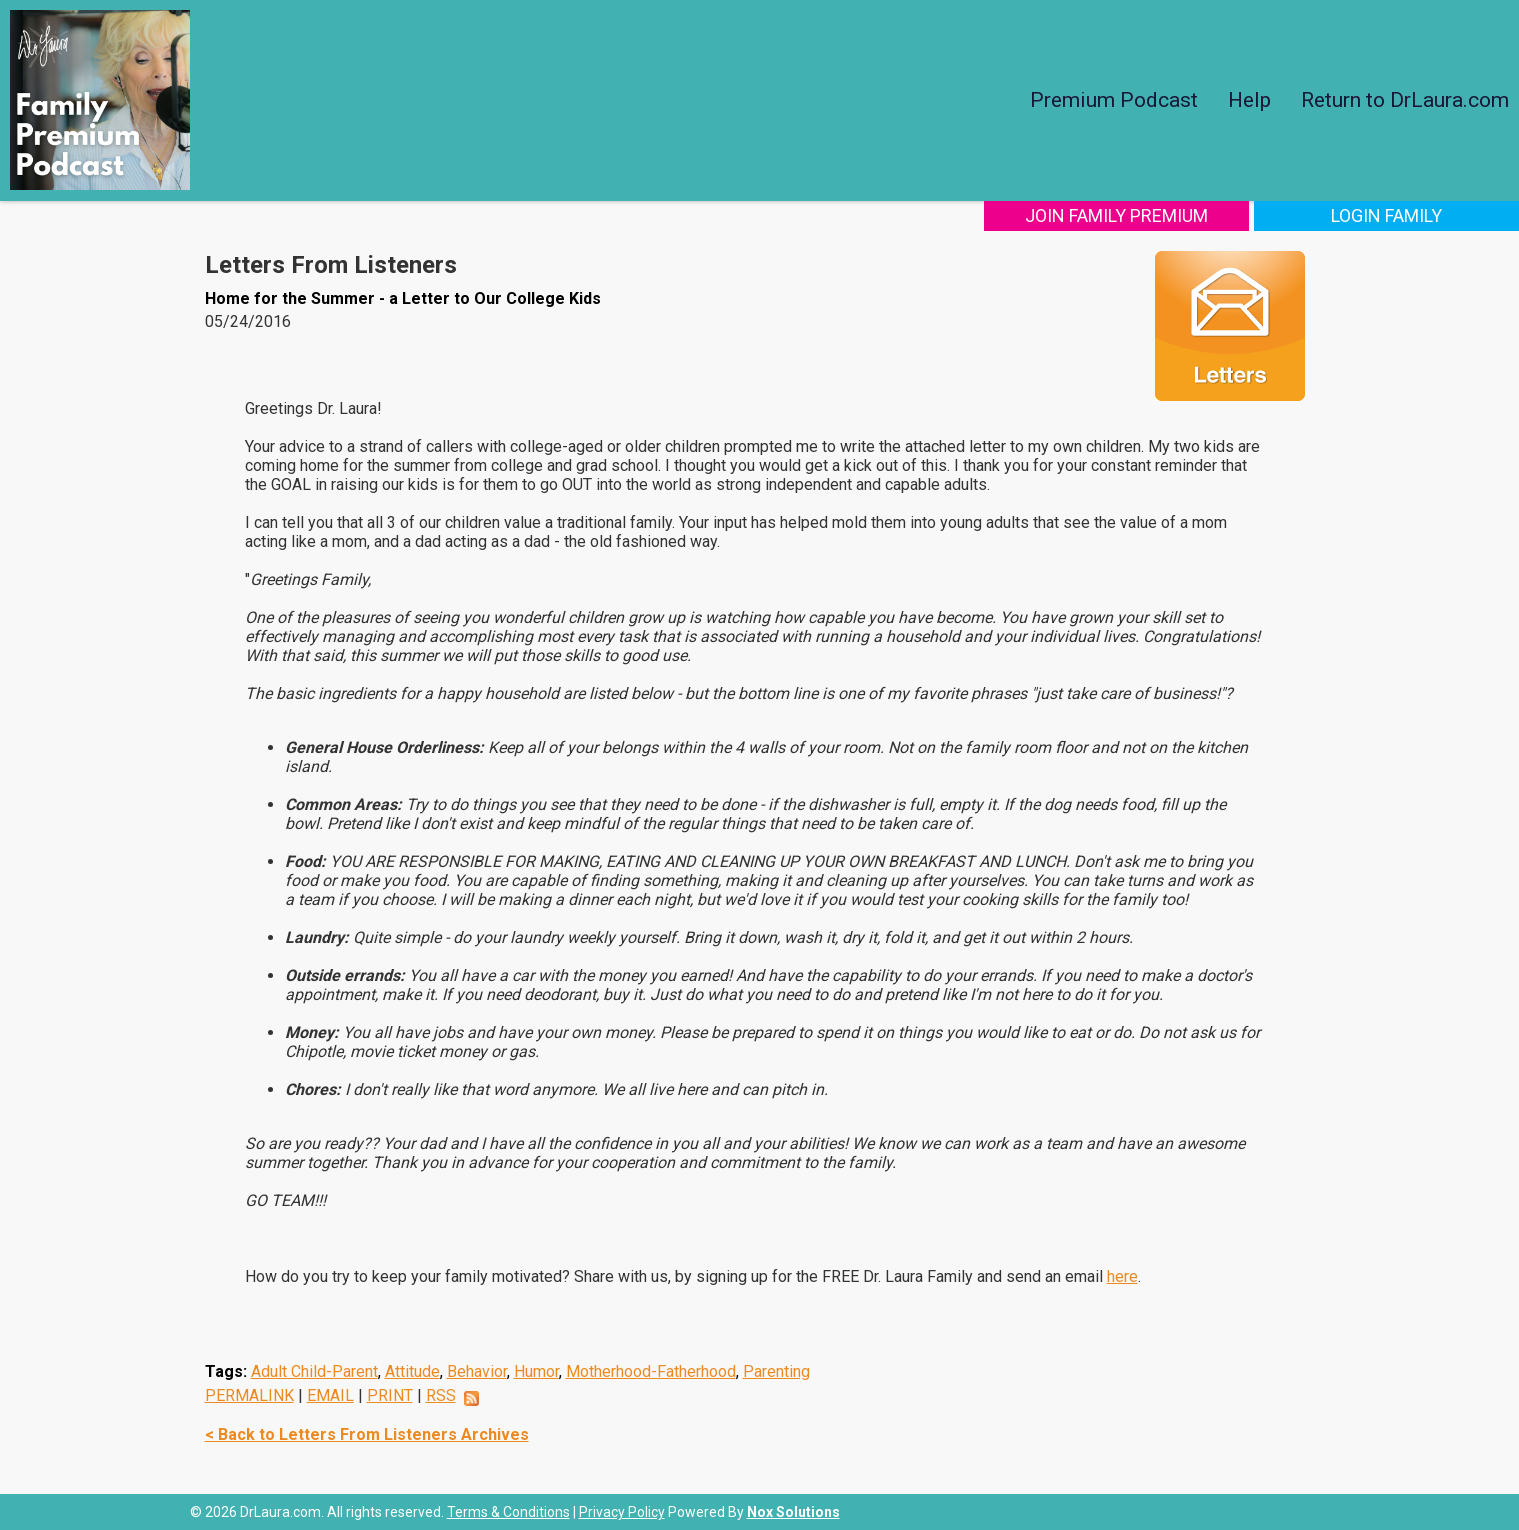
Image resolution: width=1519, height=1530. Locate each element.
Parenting (776, 1371)
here (1122, 1276)
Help (1249, 100)
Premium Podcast (1114, 100)
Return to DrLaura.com (1405, 100)
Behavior (477, 1371)
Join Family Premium (1116, 215)
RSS (441, 1395)
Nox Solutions (793, 1512)
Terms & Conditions (508, 1512)
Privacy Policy (622, 1512)
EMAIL (330, 1395)
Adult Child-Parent (314, 1371)
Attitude (412, 1371)
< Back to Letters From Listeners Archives (367, 1434)
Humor (536, 1371)
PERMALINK (249, 1395)
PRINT (390, 1395)
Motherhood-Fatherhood (651, 1371)
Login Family (1386, 215)
